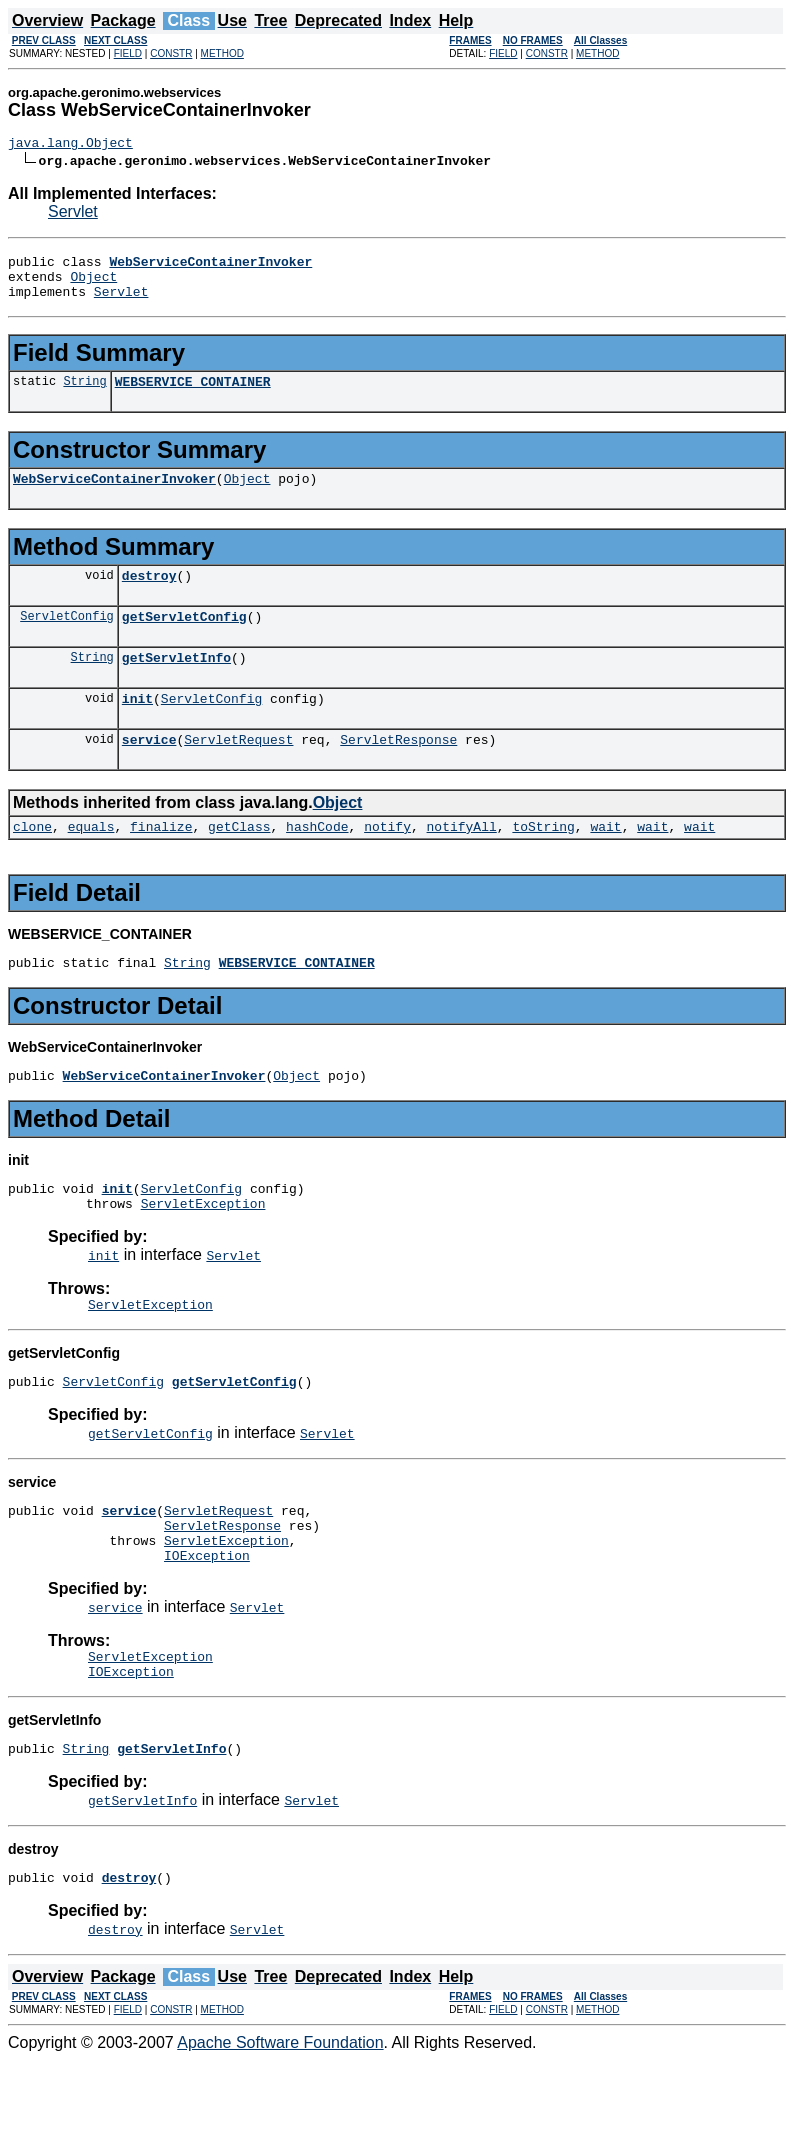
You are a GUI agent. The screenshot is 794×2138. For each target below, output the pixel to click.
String (84, 395)
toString (543, 862)
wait (605, 862)
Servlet (73, 214)
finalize (161, 862)
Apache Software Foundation (280, 2120)
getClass (239, 862)
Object (93, 285)
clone (32, 862)
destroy (149, 596)
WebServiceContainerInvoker (114, 496)
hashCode (317, 862)
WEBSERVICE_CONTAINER (193, 396)
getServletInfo (176, 684)
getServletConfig (184, 640)
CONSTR (171, 53)
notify (387, 862)
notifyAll (462, 862)
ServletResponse (398, 772)
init (137, 728)
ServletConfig (67, 639)
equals (91, 862)
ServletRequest (238, 772)
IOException (207, 1621)
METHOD (222, 53)
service (149, 772)
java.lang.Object (70, 145)
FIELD (128, 53)
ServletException (203, 1251)
